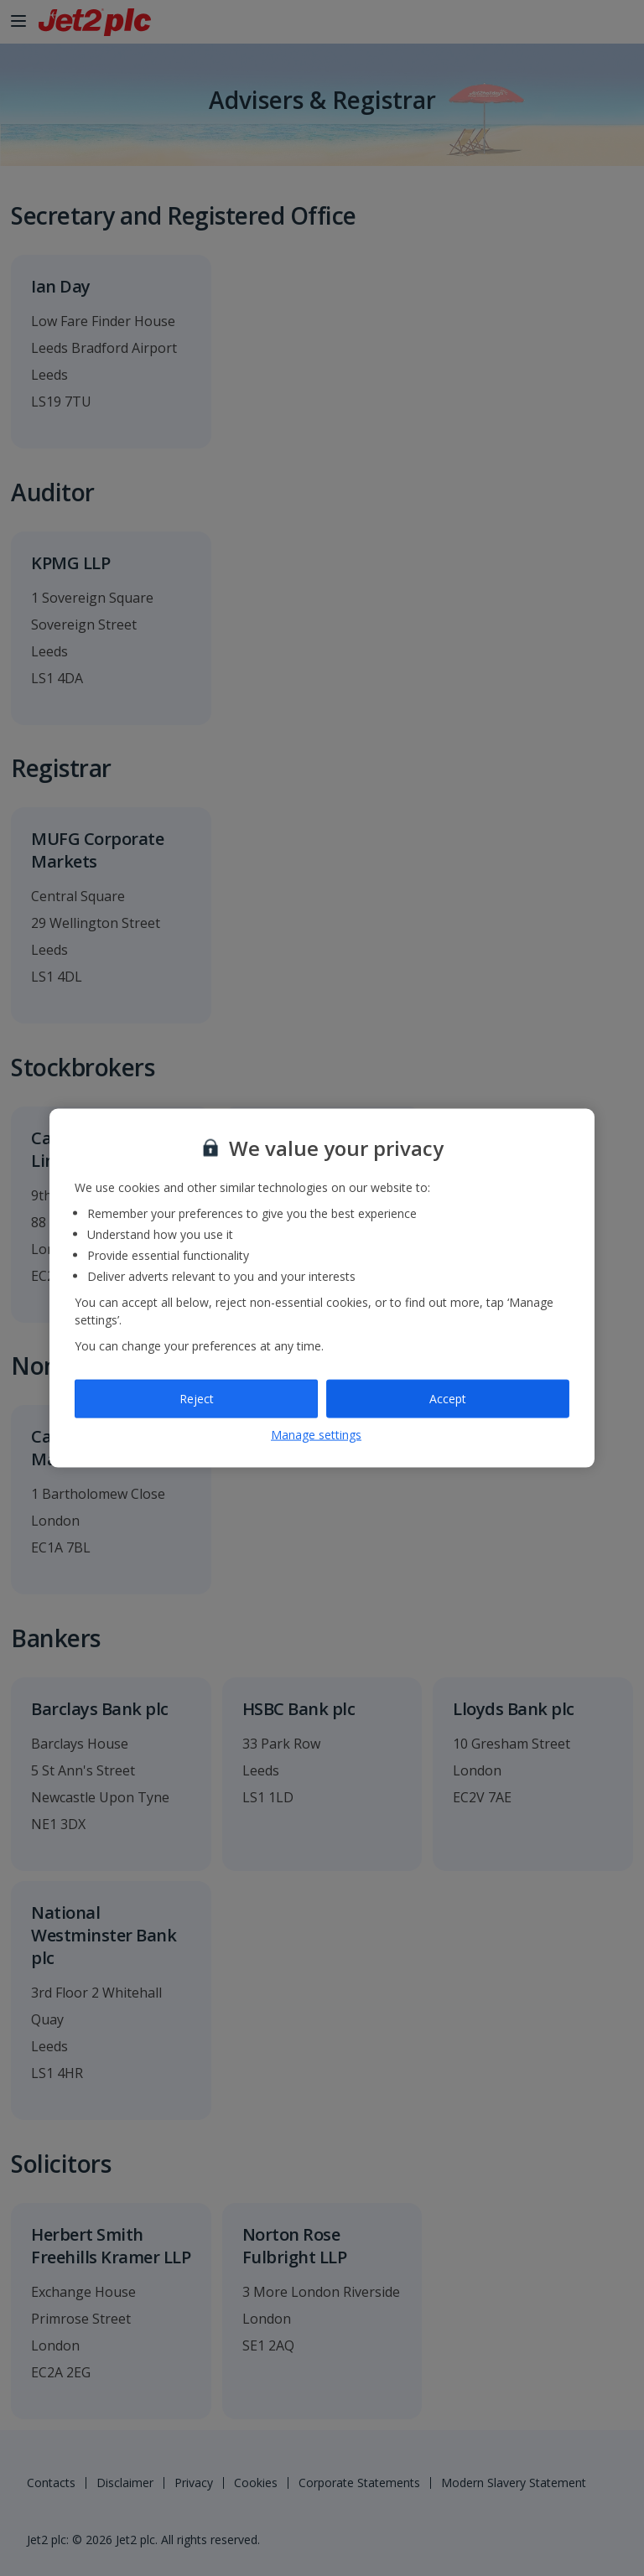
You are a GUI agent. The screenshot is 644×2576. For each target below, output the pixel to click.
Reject (196, 1399)
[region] (322, 1288)
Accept (447, 1399)
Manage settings (316, 1434)
